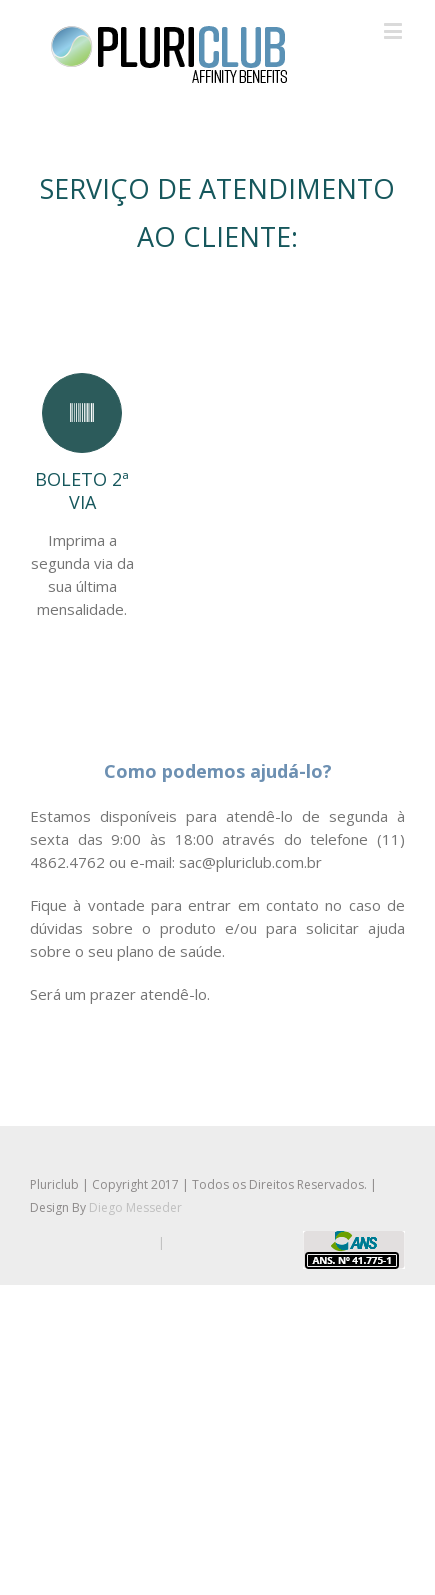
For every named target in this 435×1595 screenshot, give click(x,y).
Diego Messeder (135, 1207)
